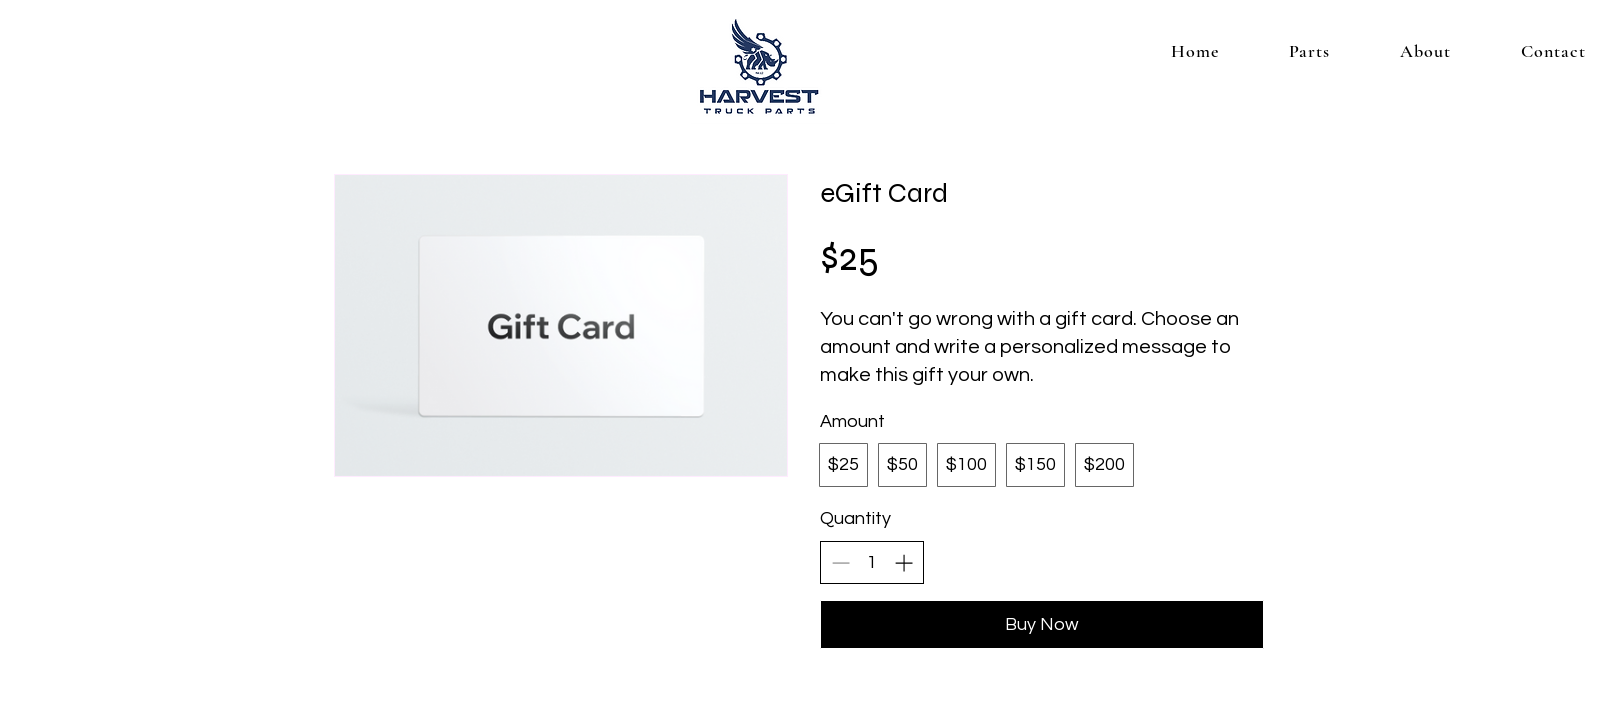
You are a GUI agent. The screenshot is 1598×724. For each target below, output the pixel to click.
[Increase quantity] (903, 562)
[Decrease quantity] (840, 562)
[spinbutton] (872, 562)
